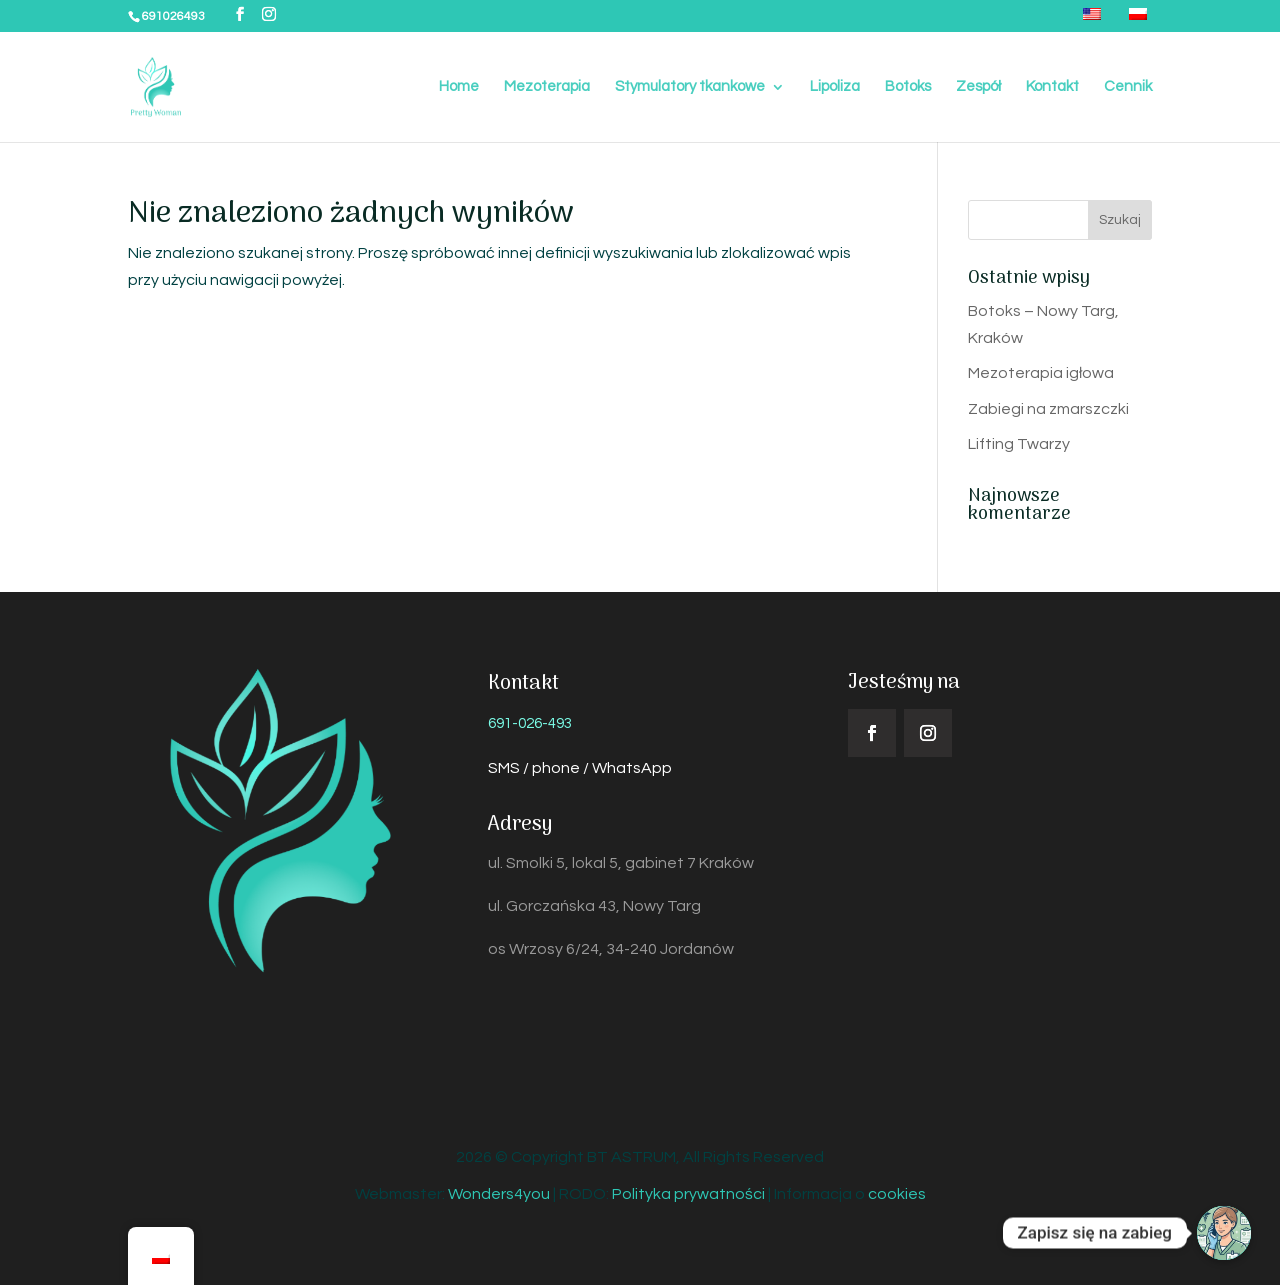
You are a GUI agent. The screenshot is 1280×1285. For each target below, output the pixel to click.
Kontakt (1052, 87)
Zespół (978, 87)
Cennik (1128, 87)
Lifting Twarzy (1019, 444)
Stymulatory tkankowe (690, 87)
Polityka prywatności (688, 1194)
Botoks (908, 87)
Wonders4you (499, 1194)
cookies (897, 1194)
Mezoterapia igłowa (1041, 373)
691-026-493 (530, 723)
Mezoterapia (547, 87)
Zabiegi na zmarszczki (1048, 409)
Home (459, 87)
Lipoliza (835, 87)
